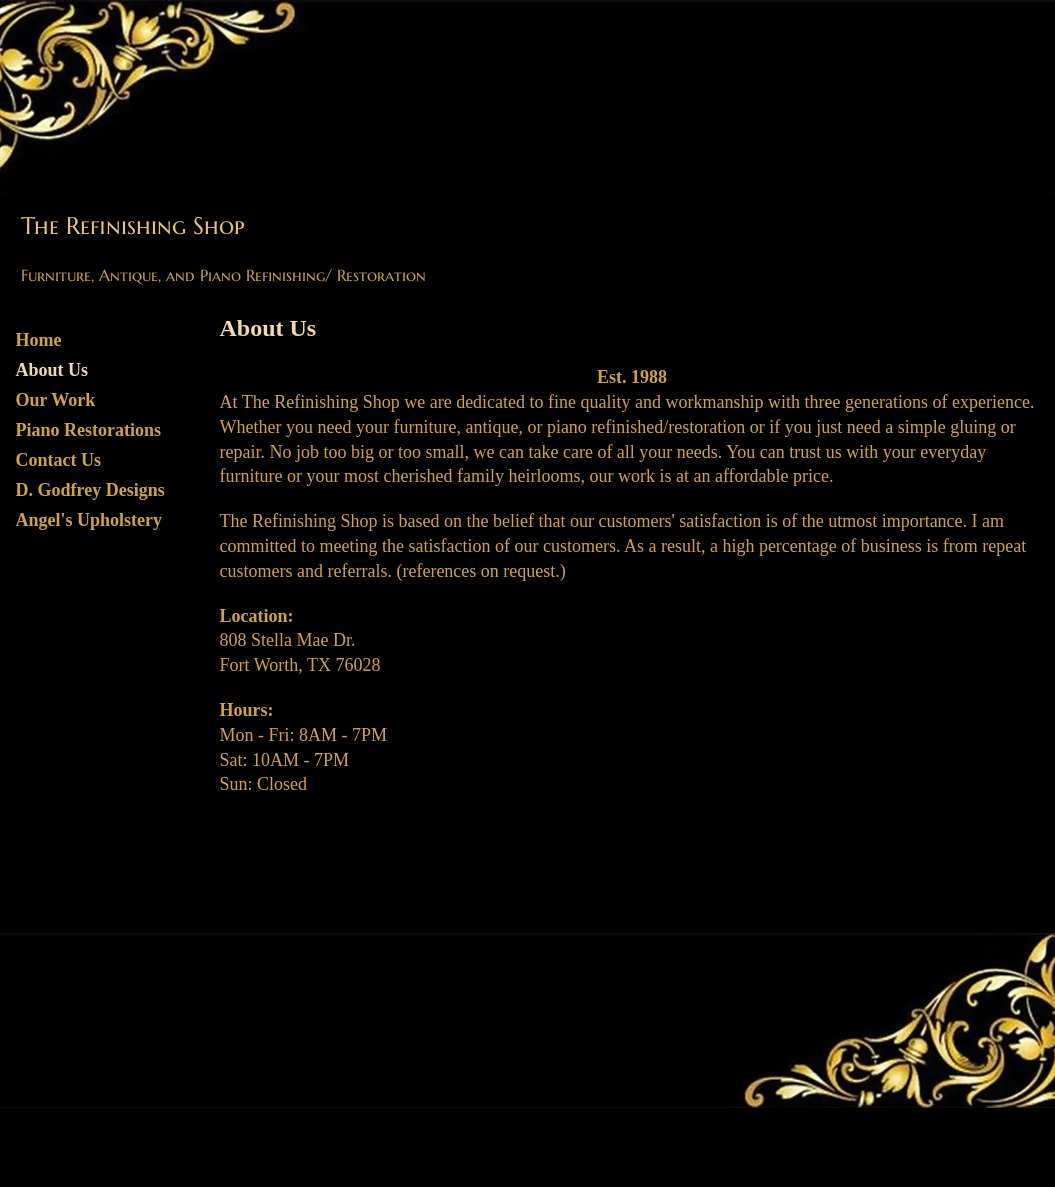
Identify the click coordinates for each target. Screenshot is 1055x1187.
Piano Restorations (89, 430)
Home (39, 340)
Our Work (56, 400)
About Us (52, 370)
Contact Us (59, 460)
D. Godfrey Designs (90, 490)
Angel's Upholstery (89, 520)
